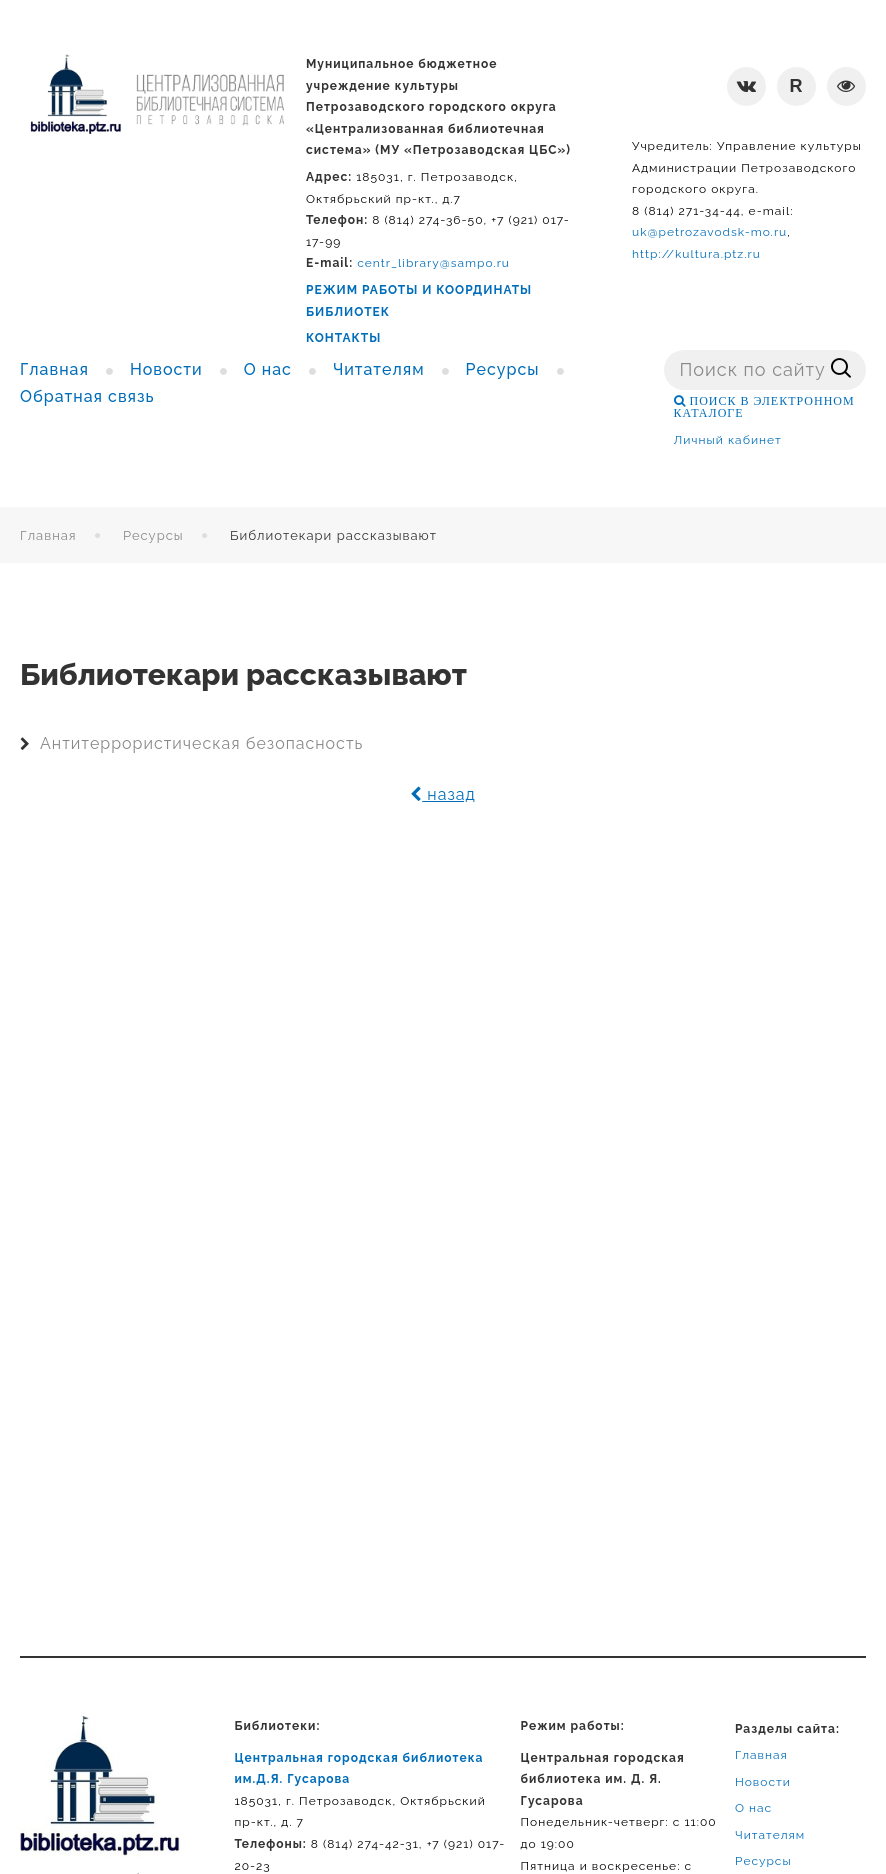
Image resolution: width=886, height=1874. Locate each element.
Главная (48, 535)
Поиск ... (664, 350)
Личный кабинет (728, 440)
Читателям (770, 1835)
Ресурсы (153, 535)
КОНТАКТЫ (343, 338)
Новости (763, 1782)
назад (443, 794)
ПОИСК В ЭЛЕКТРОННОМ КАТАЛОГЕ (764, 407)
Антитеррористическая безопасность (201, 743)
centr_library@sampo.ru (433, 263)
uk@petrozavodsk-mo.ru (709, 232)
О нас (753, 1808)
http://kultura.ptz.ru (696, 254)
